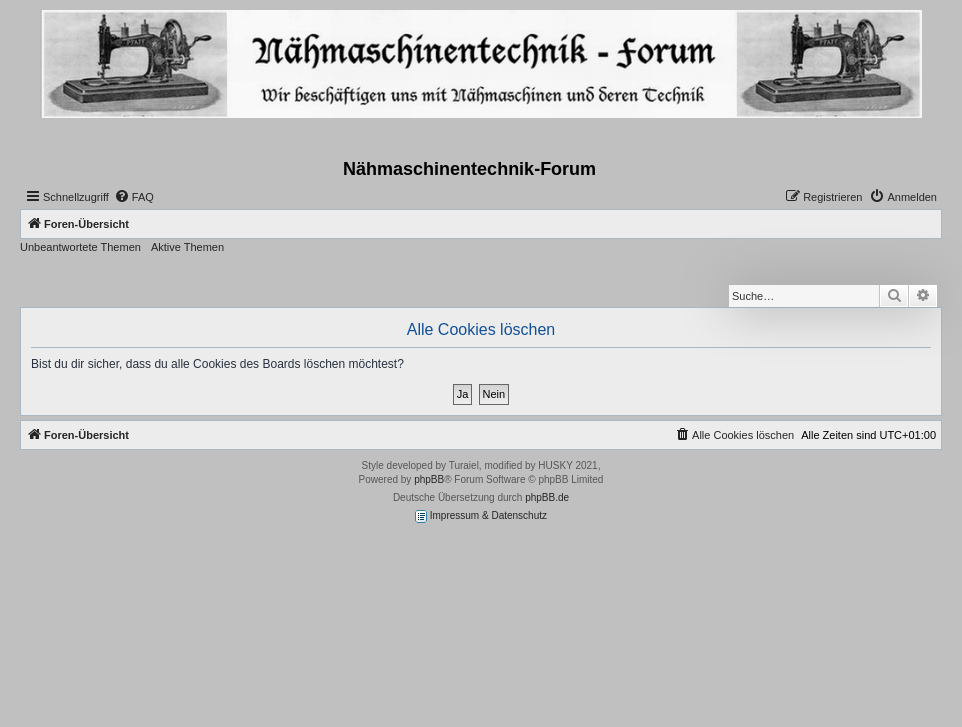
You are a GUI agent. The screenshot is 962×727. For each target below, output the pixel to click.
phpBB (429, 479)
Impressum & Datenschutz (481, 516)
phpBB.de (547, 497)
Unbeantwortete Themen (80, 247)
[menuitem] (134, 197)
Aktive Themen (187, 247)
